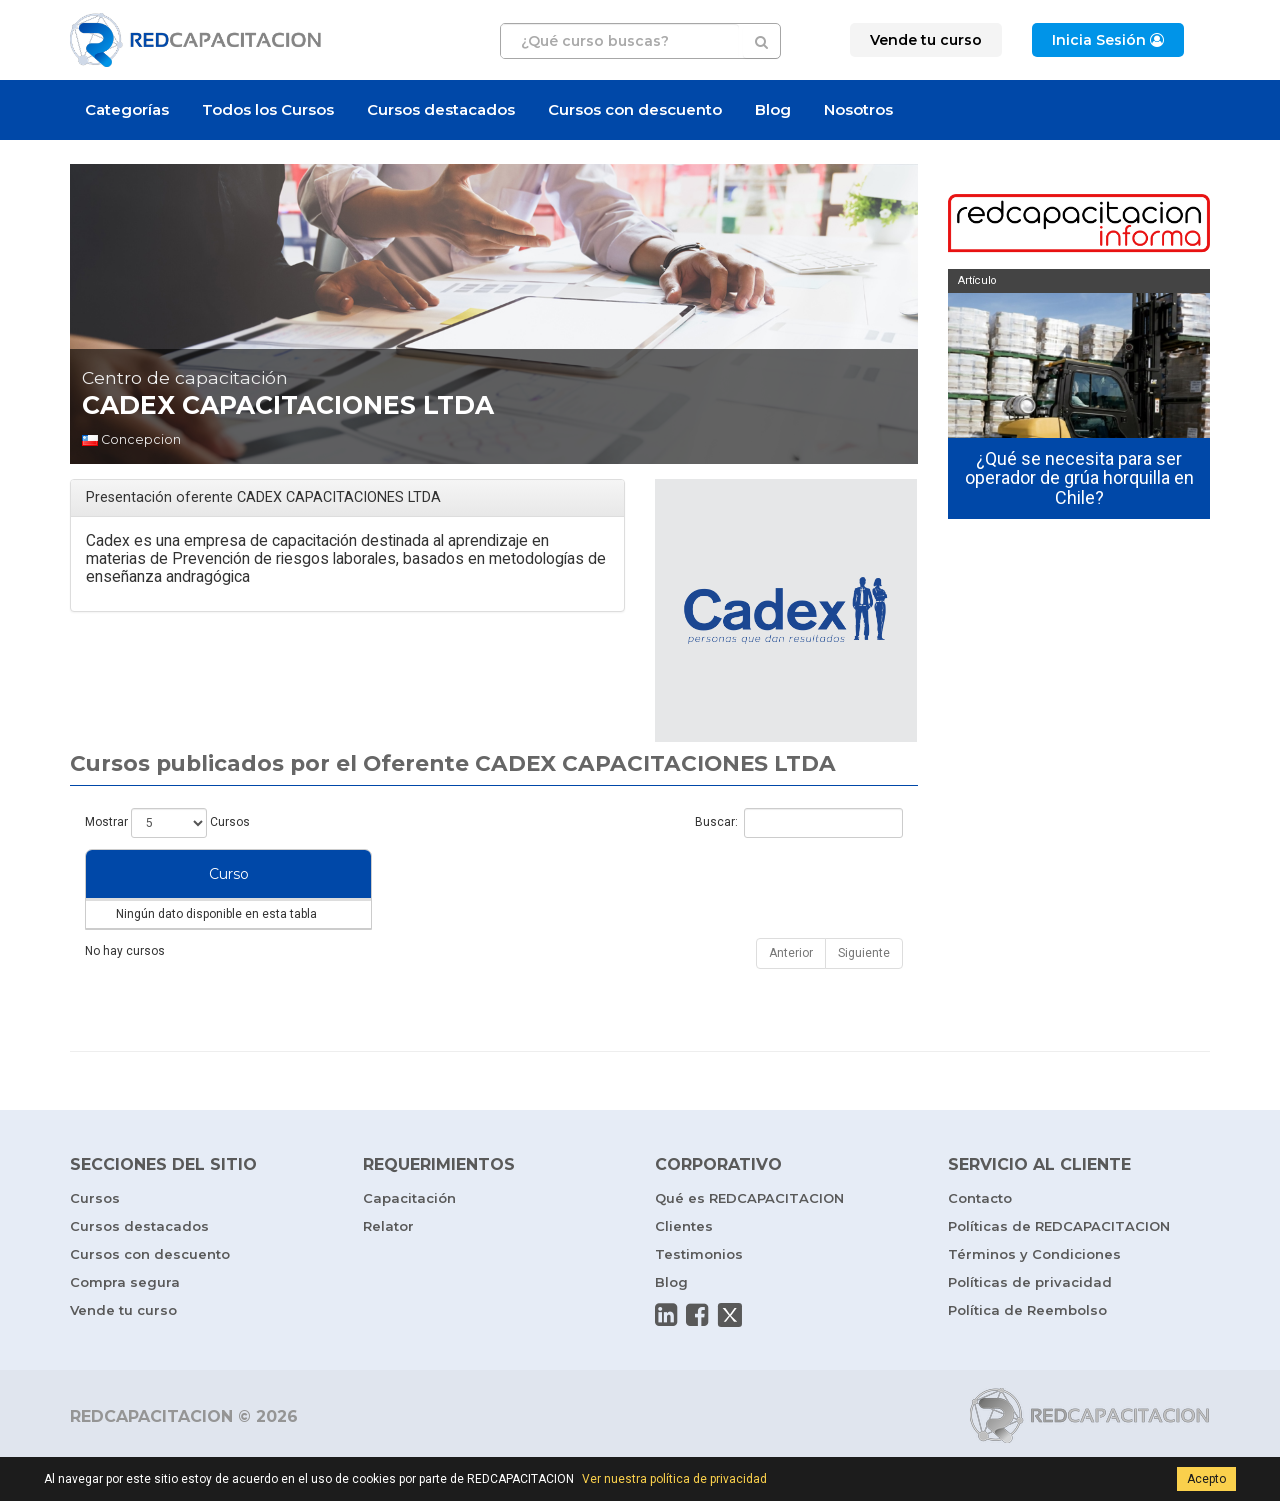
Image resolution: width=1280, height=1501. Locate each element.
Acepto (1206, 1479)
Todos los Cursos (268, 109)
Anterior (791, 993)
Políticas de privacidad (1030, 1322)
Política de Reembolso (1027, 1350)
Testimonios (699, 1294)
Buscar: (799, 823)
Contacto (980, 1238)
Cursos (95, 1238)
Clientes (684, 1266)
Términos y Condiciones (1034, 1294)
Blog (773, 109)
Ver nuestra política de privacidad (674, 1479)
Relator (388, 1266)
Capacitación (409, 1238)
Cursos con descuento (635, 109)
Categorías (127, 109)
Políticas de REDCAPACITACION (1059, 1266)
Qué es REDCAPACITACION (749, 1238)
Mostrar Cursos (167, 823)
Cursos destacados (441, 109)
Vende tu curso (123, 1350)
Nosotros (858, 109)
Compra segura (125, 1322)
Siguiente (864, 993)
